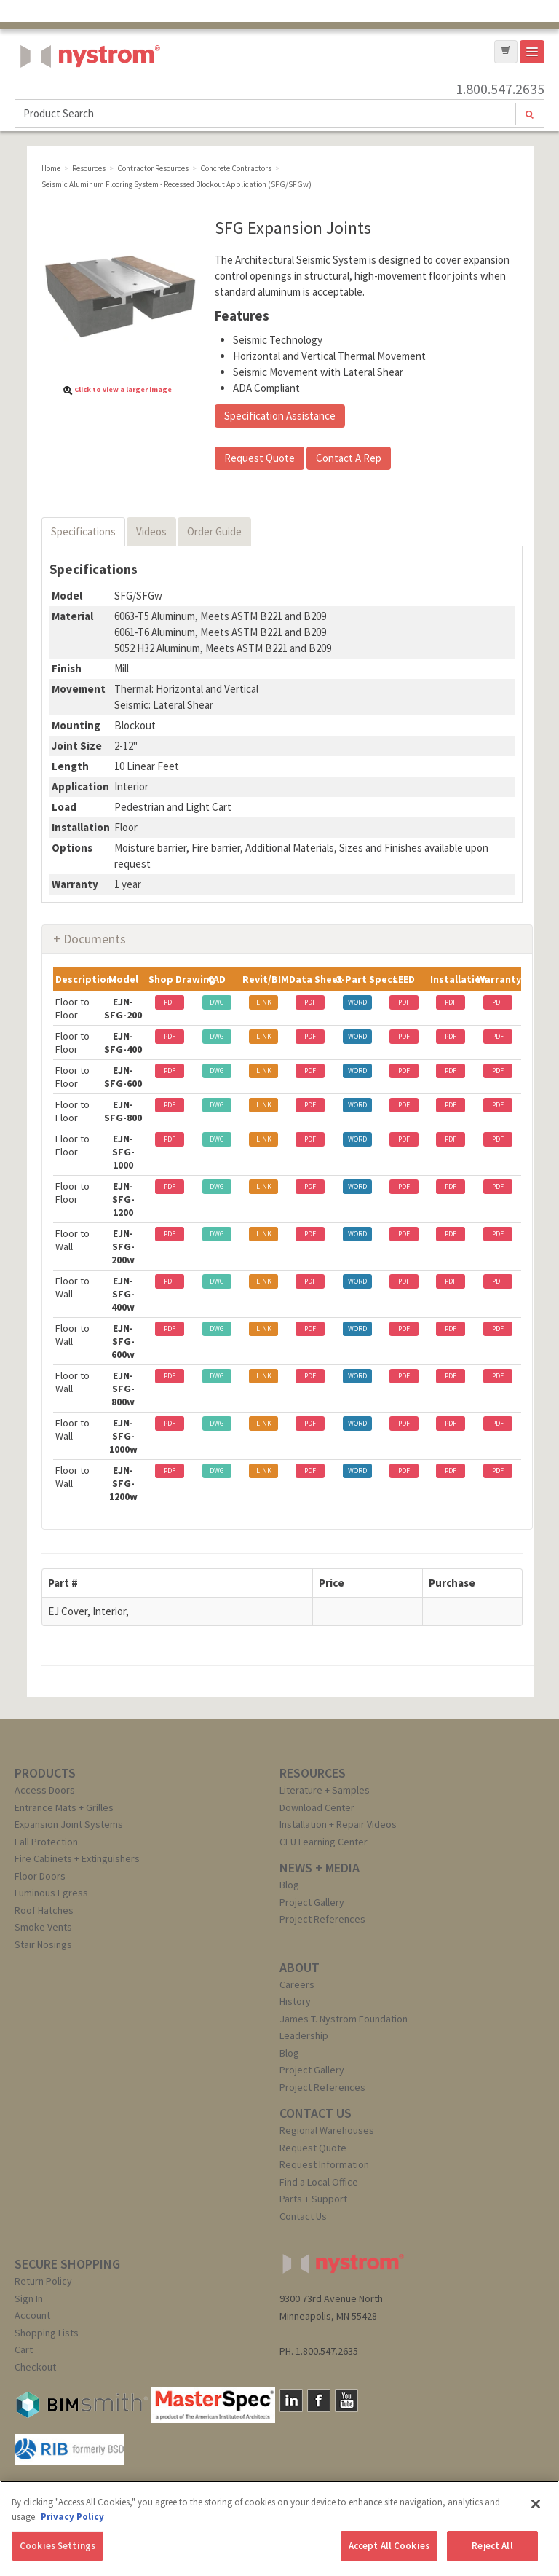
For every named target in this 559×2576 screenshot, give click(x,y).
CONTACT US (316, 2113)
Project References (322, 1918)
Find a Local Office (319, 2181)
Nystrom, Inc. (87, 93)
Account (32, 2315)
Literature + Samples (325, 1789)
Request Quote (259, 458)
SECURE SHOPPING (67, 2263)
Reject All (492, 2546)
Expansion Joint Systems (69, 1824)
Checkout (35, 2366)
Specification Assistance (280, 416)
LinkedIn (291, 2400)
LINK (263, 1002)
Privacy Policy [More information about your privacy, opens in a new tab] (72, 2516)
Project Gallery (312, 1902)
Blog (289, 1884)
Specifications (83, 531)
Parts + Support (313, 2198)
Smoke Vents (43, 1926)
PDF (169, 1002)
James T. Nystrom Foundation (344, 2018)
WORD (357, 1002)
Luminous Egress (51, 1892)
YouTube (346, 2400)
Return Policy (43, 2281)
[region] (279, 2528)
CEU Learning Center (324, 1841)
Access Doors (45, 1789)
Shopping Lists (47, 2332)
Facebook (318, 2400)
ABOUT (300, 1967)
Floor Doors (40, 1875)
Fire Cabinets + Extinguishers (77, 1858)
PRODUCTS (45, 1772)
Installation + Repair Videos (338, 1824)
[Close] (536, 2504)
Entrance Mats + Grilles (64, 1807)
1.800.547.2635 (500, 89)
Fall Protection (46, 1841)
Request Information (324, 2164)
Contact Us (303, 2216)
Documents (94, 938)
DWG (217, 1002)
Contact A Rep (348, 458)
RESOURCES (313, 1772)
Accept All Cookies (389, 2546)
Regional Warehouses (327, 2130)
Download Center (317, 1807)
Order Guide (214, 531)
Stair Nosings (43, 1944)
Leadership (304, 2035)
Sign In (29, 2298)
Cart (24, 2349)
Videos (151, 531)
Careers (297, 1984)
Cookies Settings (57, 2546)
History (295, 2001)
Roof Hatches (44, 1910)
